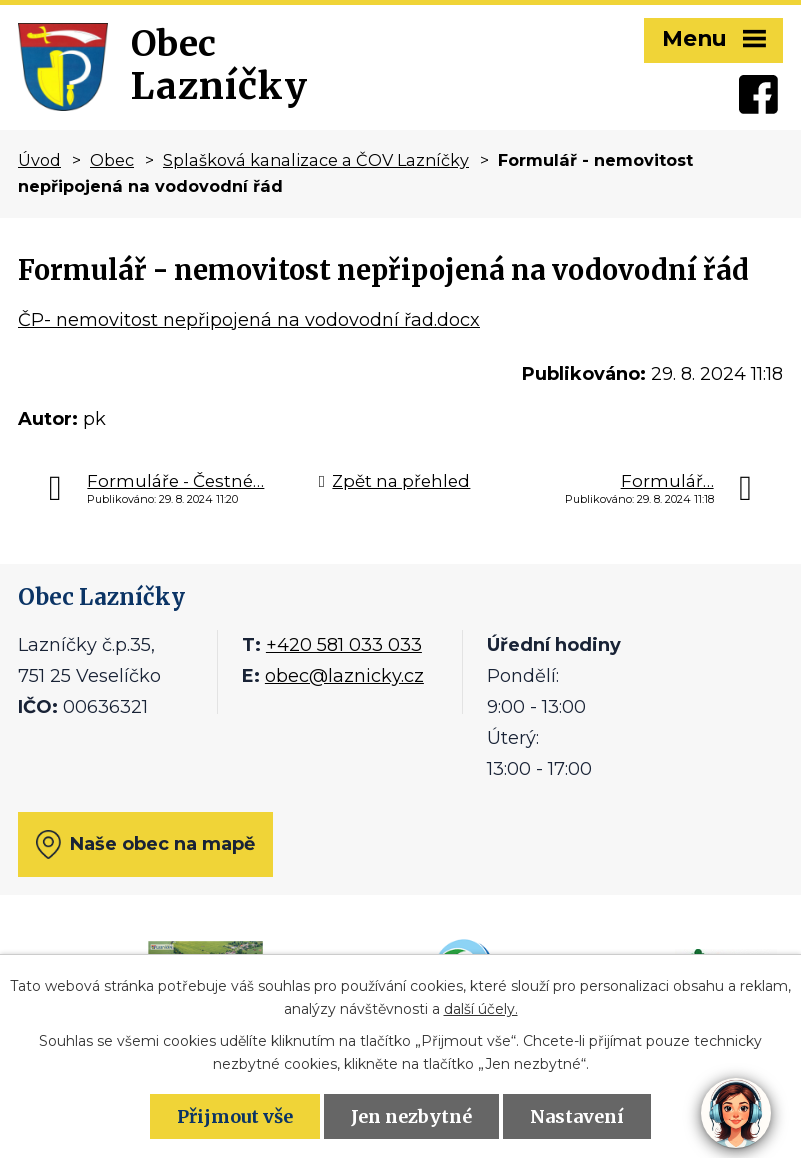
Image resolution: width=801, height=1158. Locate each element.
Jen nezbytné (411, 1116)
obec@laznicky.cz (344, 676)
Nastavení (577, 1116)
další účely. (481, 1009)
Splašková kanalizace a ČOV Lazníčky (316, 160)
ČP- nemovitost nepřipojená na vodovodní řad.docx (249, 320)
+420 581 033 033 (344, 645)
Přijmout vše (235, 1116)
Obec (112, 160)
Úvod (39, 160)
